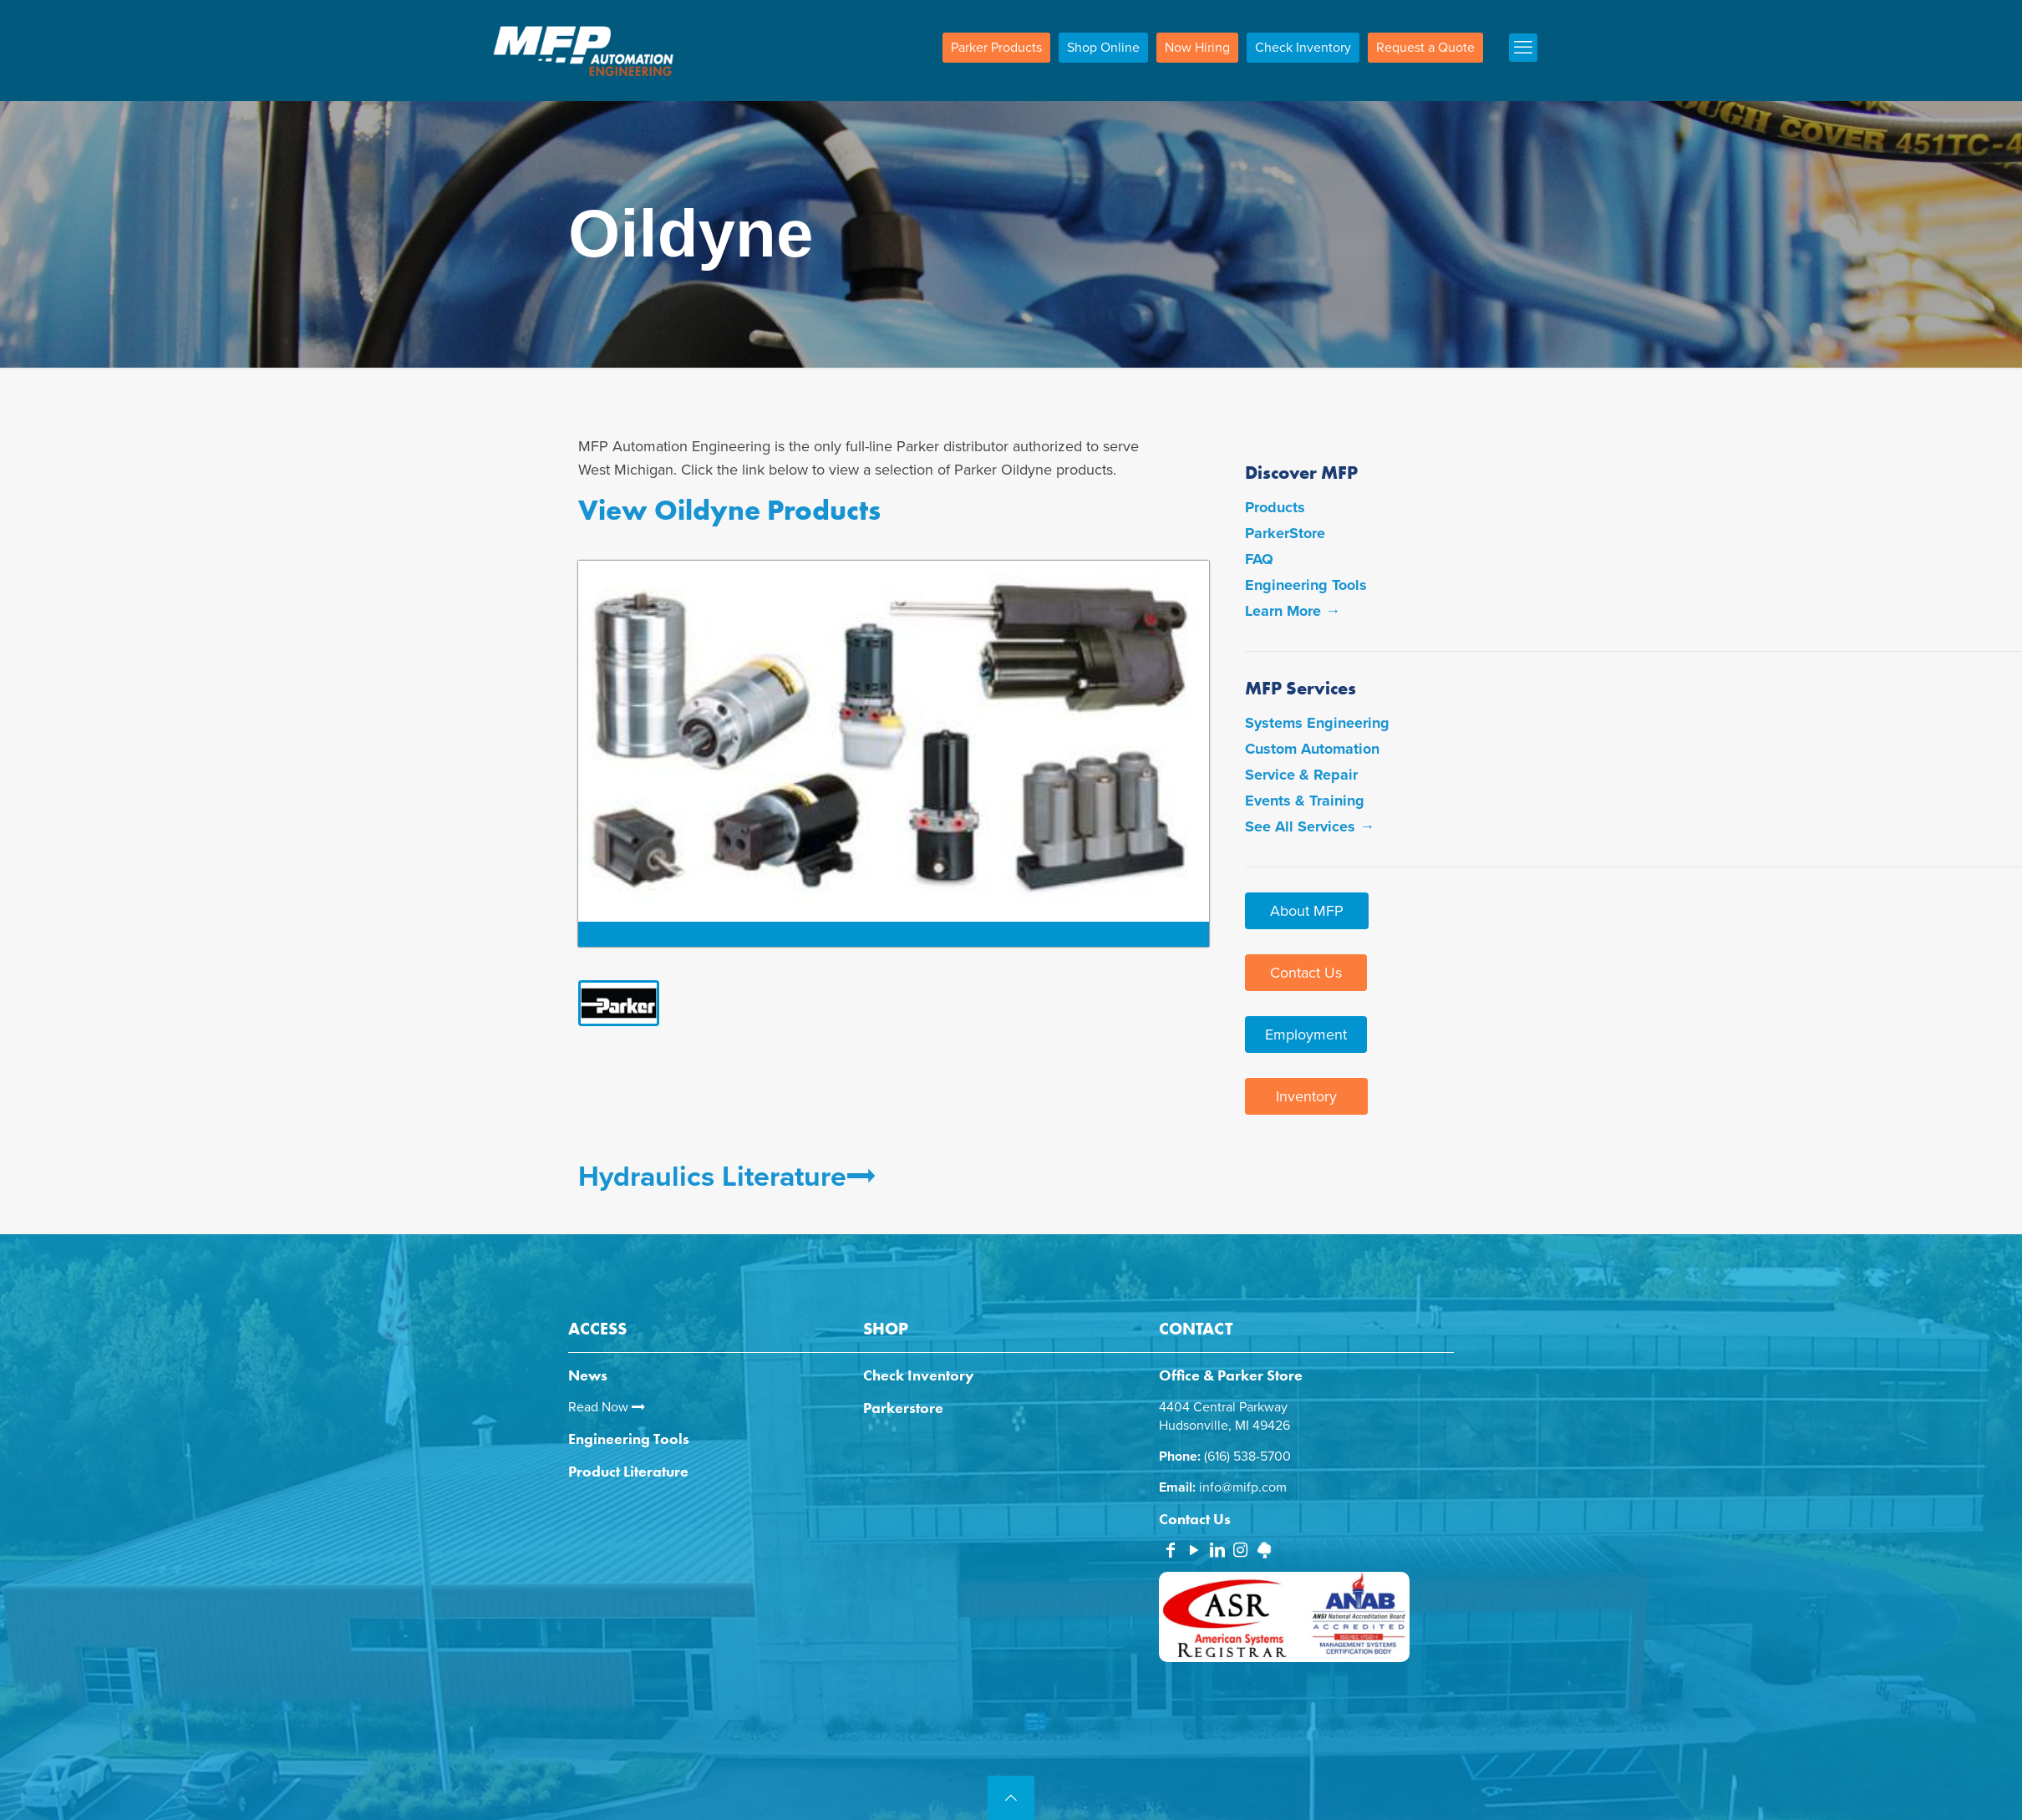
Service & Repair (1301, 774)
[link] (623, 1003)
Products (1275, 507)
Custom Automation (1312, 749)
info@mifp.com (1243, 1487)
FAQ (1259, 559)
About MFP (1307, 911)
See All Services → (1309, 826)
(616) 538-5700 (1247, 1456)
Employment (1306, 1034)
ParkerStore (1285, 533)
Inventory (1306, 1096)
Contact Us (1306, 972)
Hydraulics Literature (726, 1177)
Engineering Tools (1306, 585)
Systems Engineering (1317, 723)
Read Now (606, 1407)
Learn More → (1292, 611)
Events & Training (1304, 800)
